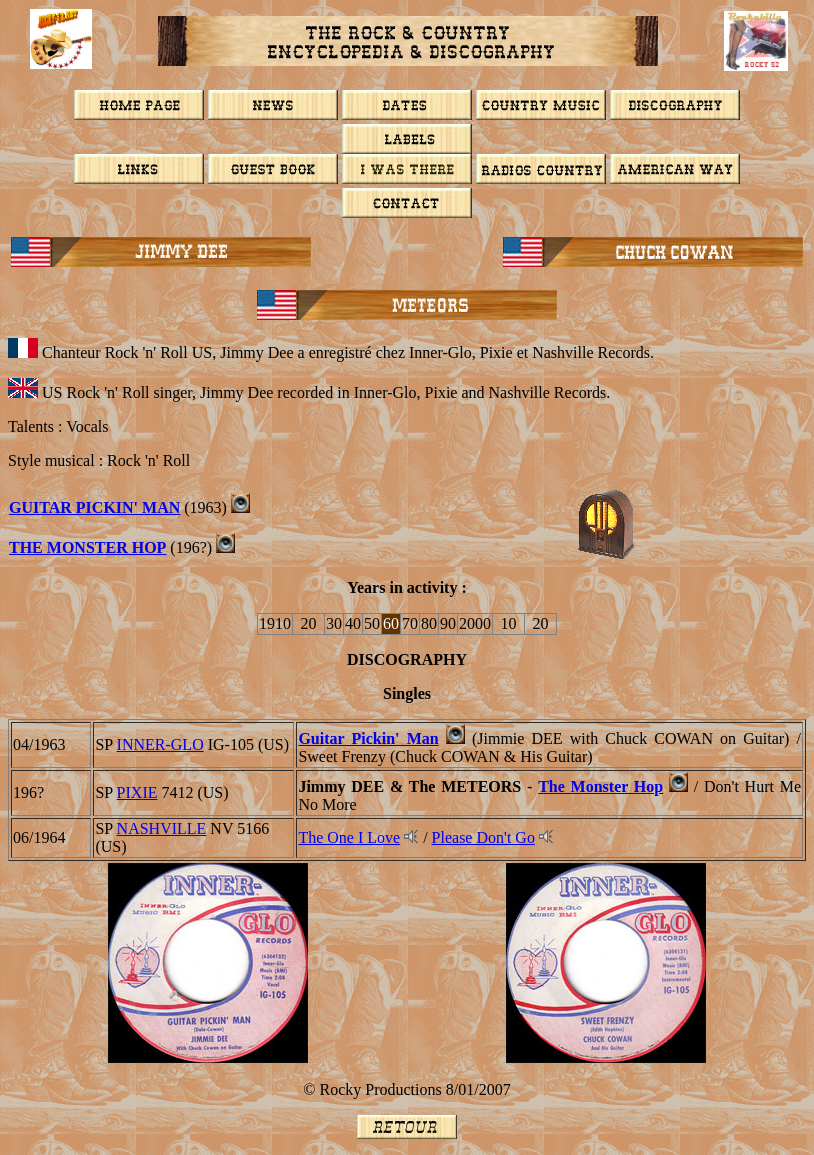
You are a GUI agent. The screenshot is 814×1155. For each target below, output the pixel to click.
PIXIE (137, 792)
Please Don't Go (483, 837)
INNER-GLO (160, 744)
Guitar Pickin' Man (368, 738)
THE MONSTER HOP (87, 547)
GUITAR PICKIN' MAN (94, 507)
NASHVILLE (162, 828)
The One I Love (349, 837)
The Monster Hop (600, 786)
